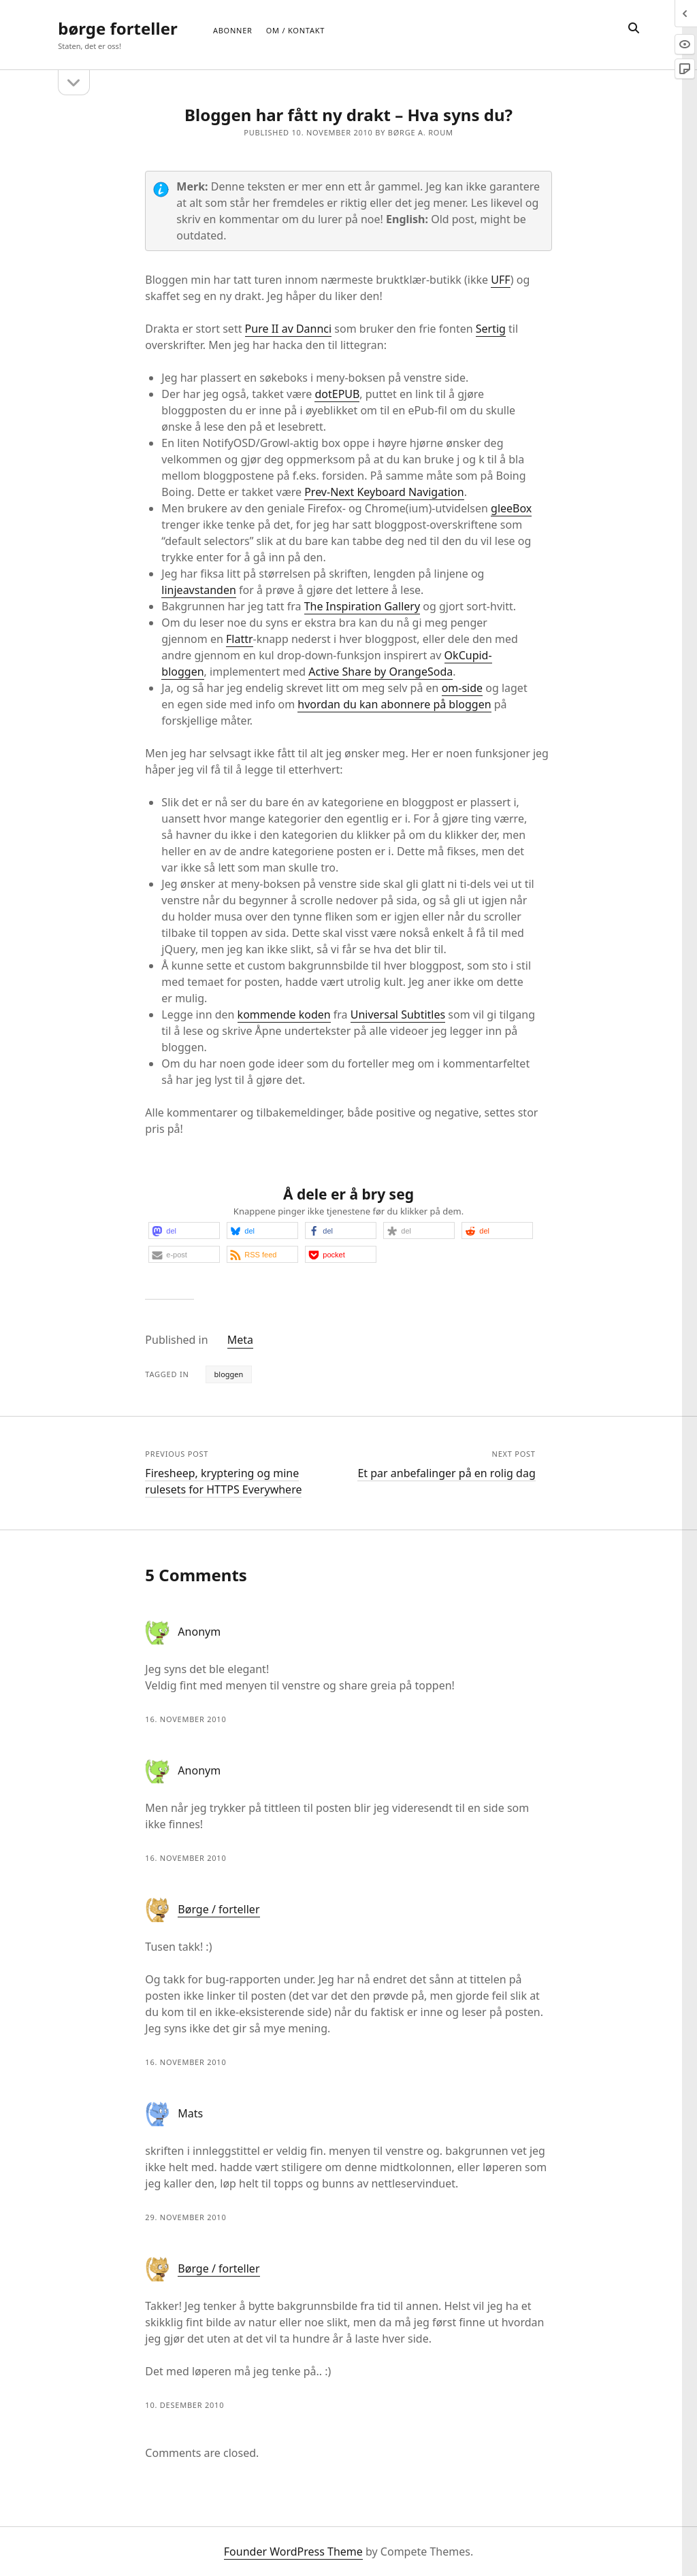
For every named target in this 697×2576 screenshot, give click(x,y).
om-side (462, 687)
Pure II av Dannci (288, 328)
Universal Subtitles (398, 1014)
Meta (240, 1339)
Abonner (233, 30)
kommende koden (284, 1014)
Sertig (491, 328)
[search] (633, 28)
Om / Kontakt (295, 30)
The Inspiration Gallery (362, 606)
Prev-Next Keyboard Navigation (384, 491)
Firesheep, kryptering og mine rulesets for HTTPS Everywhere (223, 1481)
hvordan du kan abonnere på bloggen (394, 704)
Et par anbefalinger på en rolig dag (446, 1473)
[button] (184, 1230)
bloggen (229, 1374)
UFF (500, 279)
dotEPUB (336, 393)
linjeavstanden (198, 589)
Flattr (239, 638)
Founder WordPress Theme (293, 2551)
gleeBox (511, 508)
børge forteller (117, 28)
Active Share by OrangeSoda (380, 671)
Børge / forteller (218, 1909)
